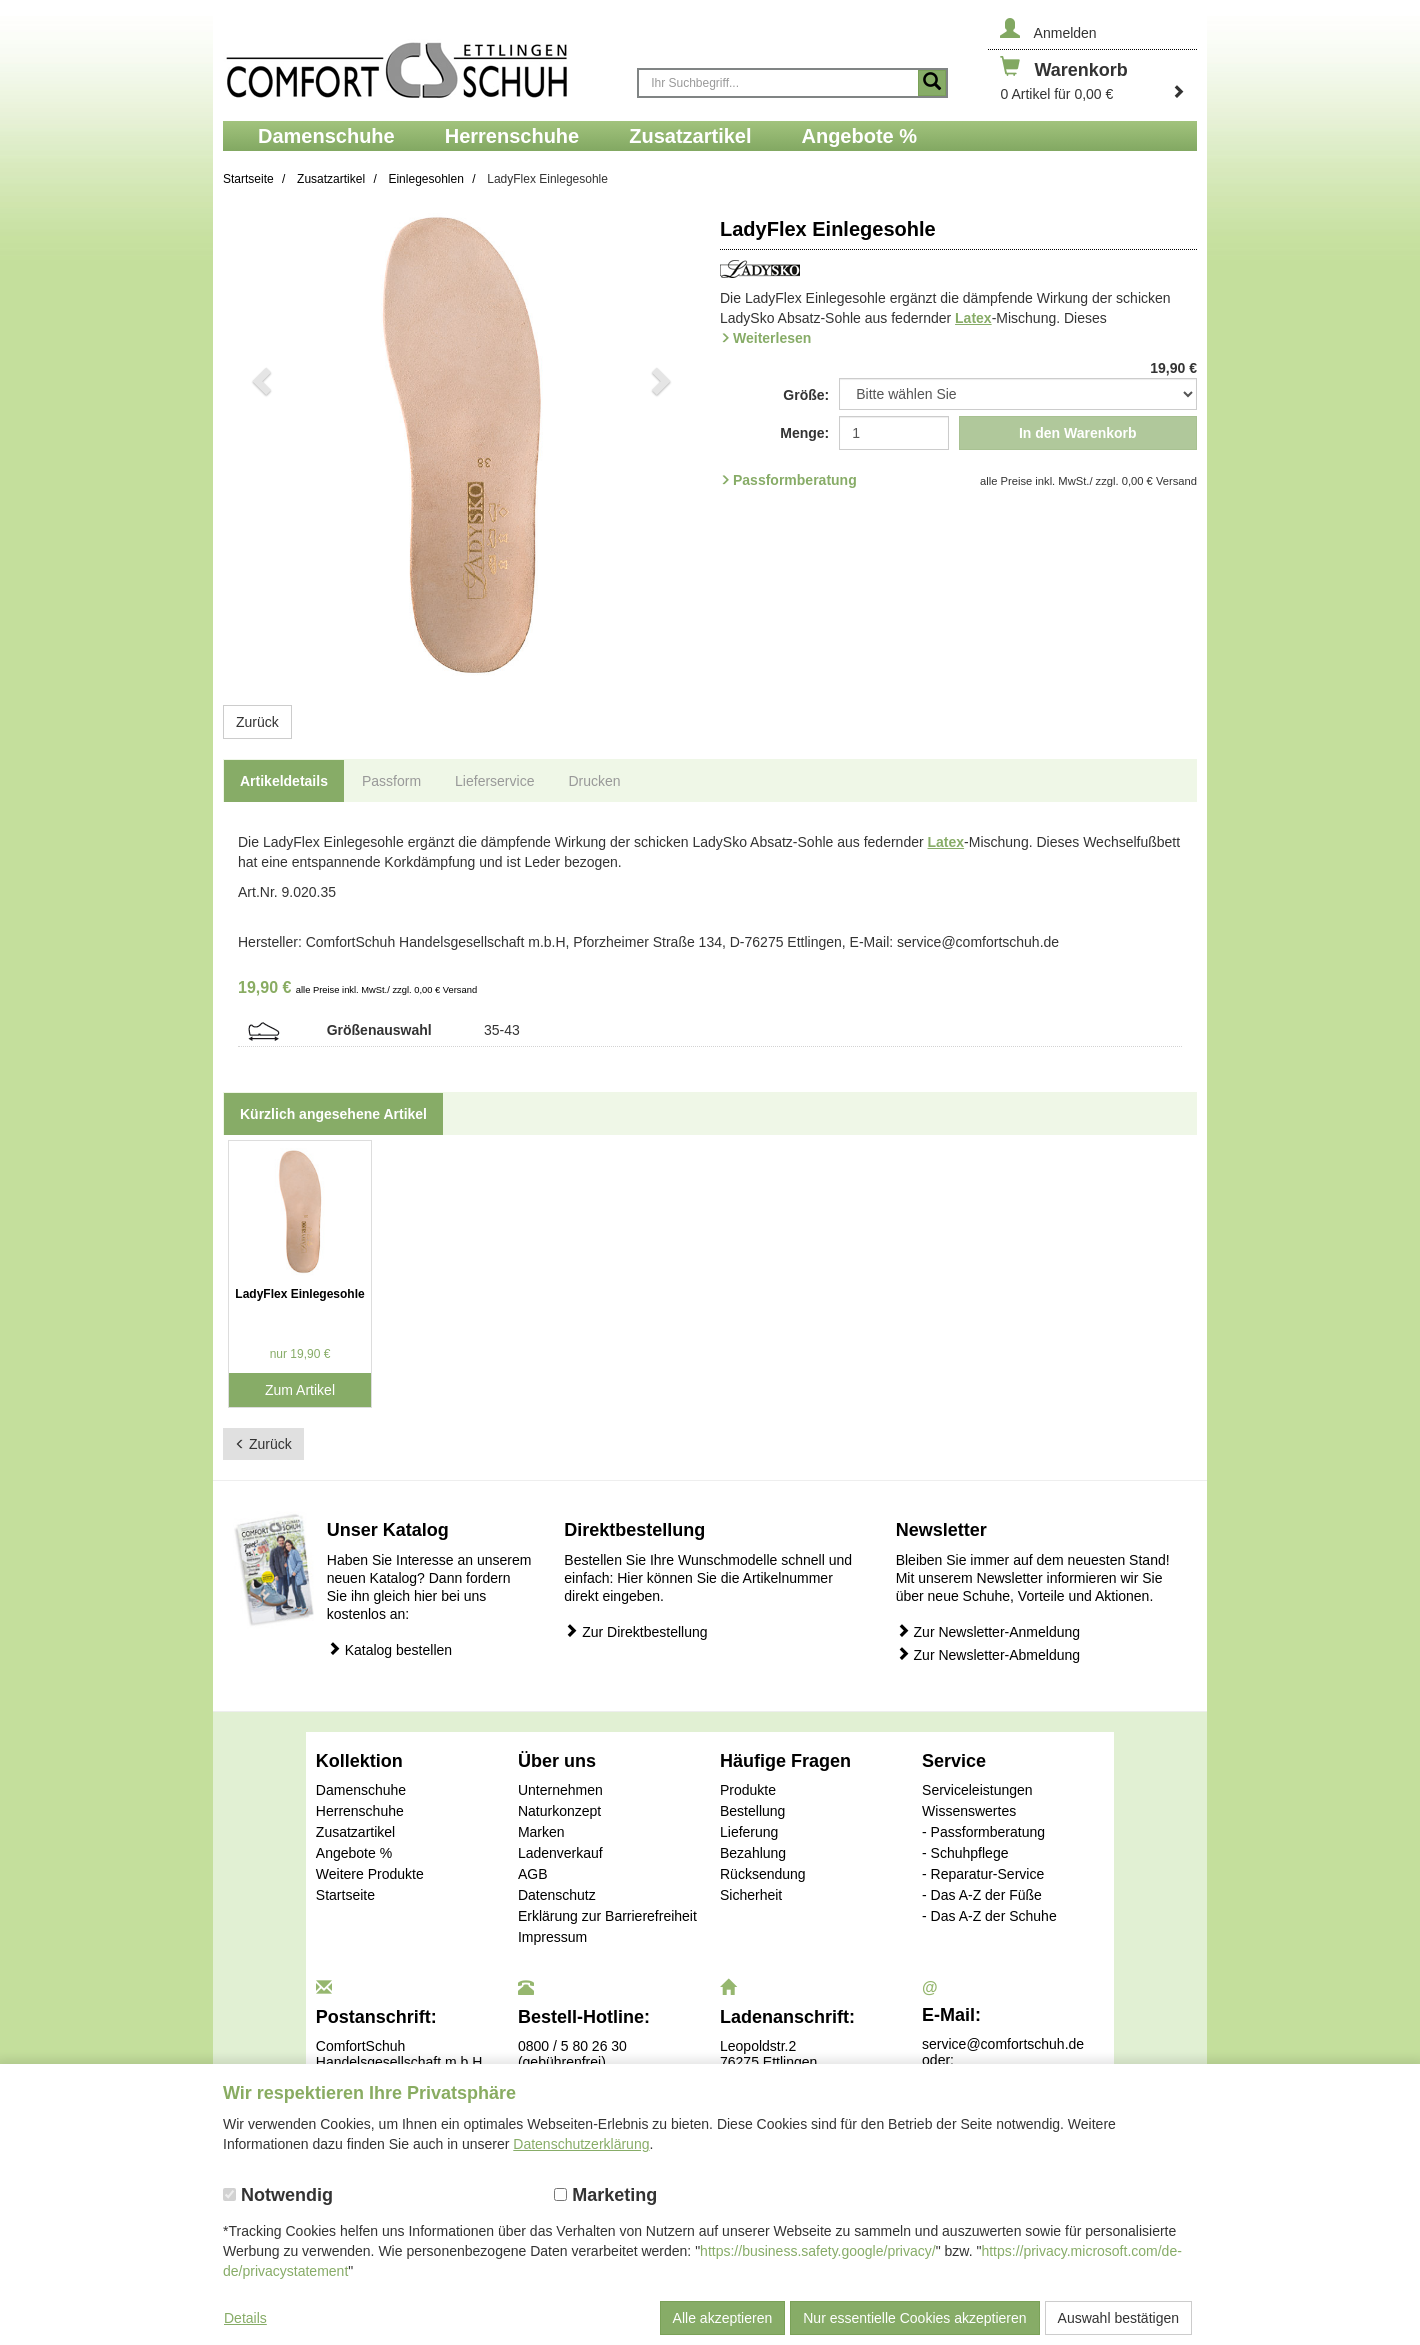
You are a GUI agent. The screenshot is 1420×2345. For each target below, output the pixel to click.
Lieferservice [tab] (494, 781)
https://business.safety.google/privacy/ (818, 2251)
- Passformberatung (983, 1832)
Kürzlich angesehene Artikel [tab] (333, 1114)
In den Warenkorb (1078, 433)
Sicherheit (751, 1895)
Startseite (345, 1895)
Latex (973, 318)
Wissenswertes (969, 1811)
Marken (541, 1832)
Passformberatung (795, 480)
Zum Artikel (300, 1390)
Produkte (748, 1790)
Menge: (804, 433)
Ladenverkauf (560, 1853)
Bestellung (752, 1811)
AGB (533, 1874)
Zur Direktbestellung (635, 1631)
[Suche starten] (932, 83)
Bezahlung (753, 1853)
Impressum (552, 1937)
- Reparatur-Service (983, 1874)
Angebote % (354, 1853)
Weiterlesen (772, 338)
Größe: (806, 395)
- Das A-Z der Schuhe (989, 1916)
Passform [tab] (391, 781)
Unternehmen (560, 1790)
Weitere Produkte (370, 1874)
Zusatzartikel (355, 1832)
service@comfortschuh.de (1003, 2044)
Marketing (605, 2195)
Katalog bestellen (389, 1649)
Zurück (257, 722)
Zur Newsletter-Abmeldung (988, 1654)
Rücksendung (763, 1874)
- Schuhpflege (965, 1853)
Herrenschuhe (360, 1811)
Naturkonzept (559, 1811)
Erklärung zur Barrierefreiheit (607, 1916)
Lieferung (749, 1832)
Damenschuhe (361, 1790)
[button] (259, 446)
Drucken (594, 781)
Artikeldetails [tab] (284, 781)
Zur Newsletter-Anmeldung (988, 1631)
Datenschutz (557, 1895)
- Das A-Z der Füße (982, 1895)
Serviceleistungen (977, 1790)
